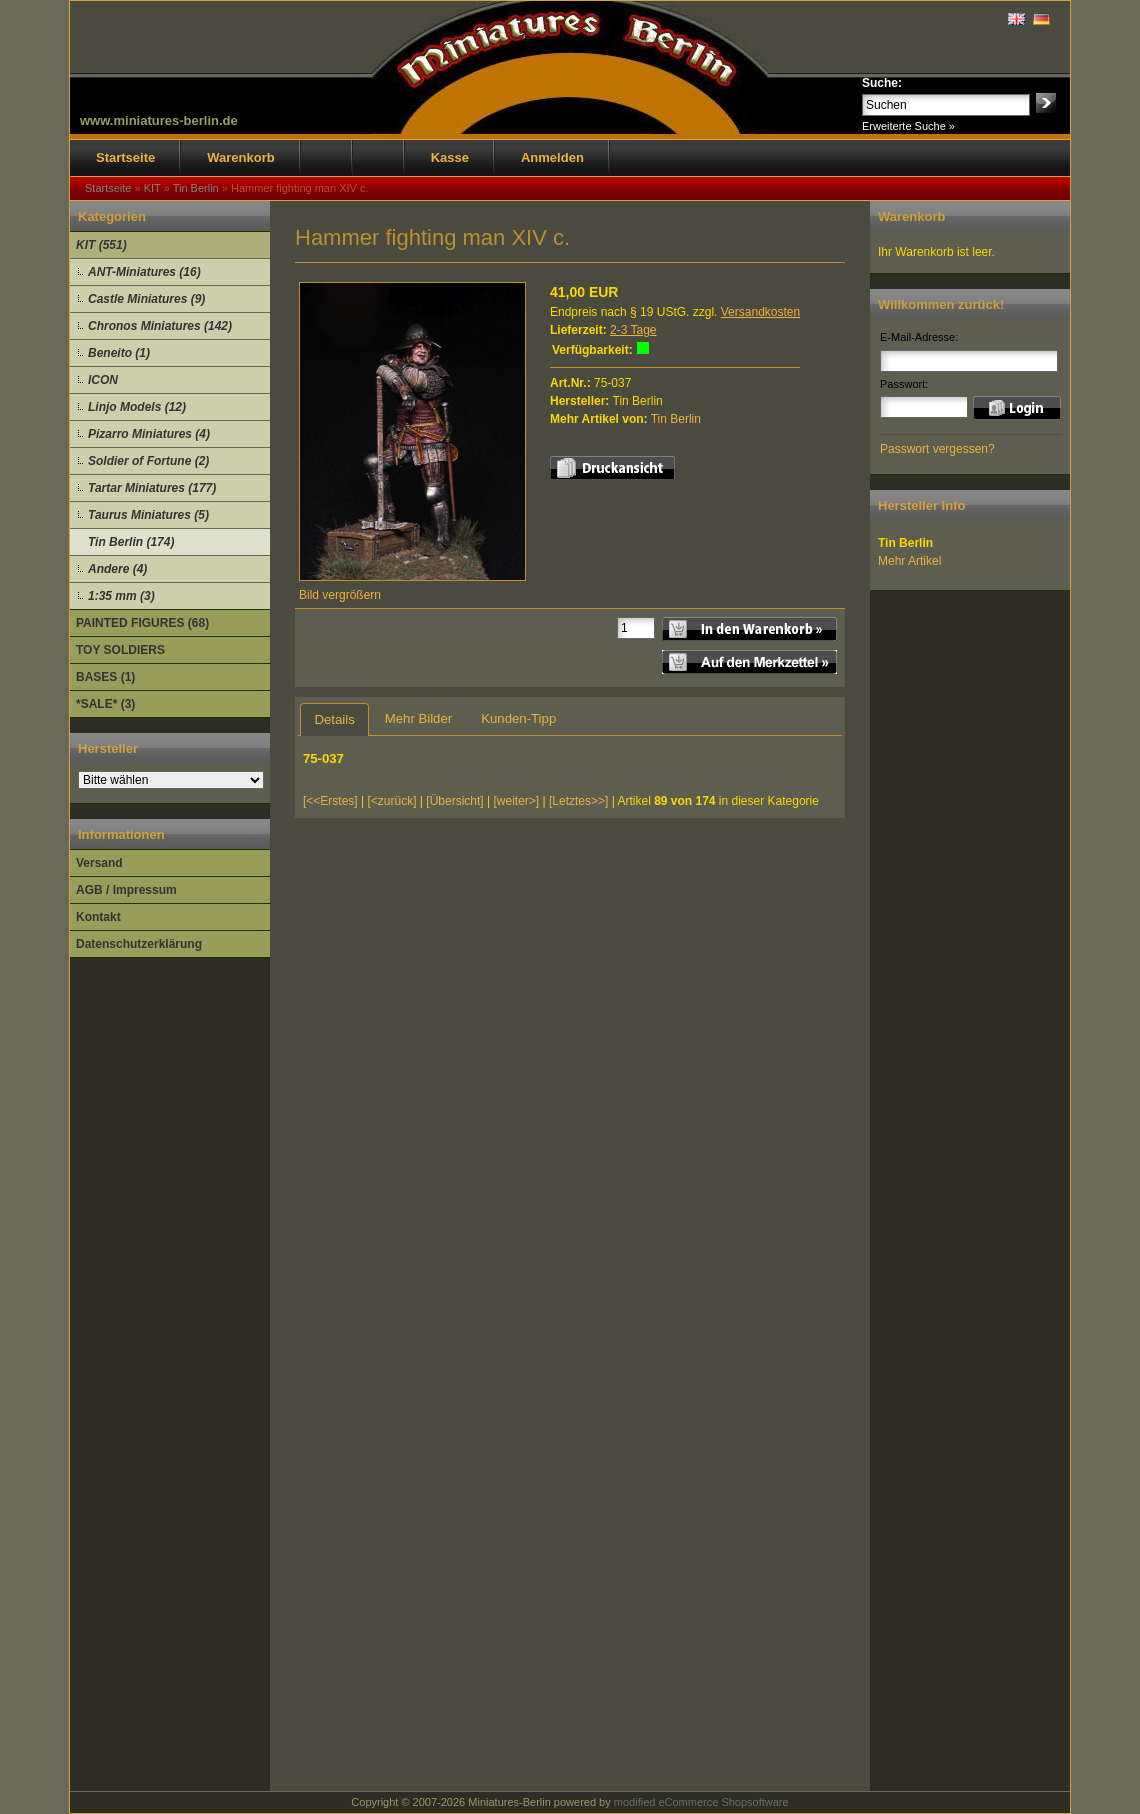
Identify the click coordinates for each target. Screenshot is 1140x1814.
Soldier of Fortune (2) (148, 461)
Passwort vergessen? (937, 449)
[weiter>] (516, 801)
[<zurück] (392, 801)
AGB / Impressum (126, 890)
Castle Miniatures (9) (146, 299)
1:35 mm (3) (121, 596)
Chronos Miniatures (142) (160, 326)
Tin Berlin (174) (131, 542)
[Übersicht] (454, 801)
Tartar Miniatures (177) (152, 488)
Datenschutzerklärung (139, 944)
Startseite (125, 157)
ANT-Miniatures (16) (144, 272)
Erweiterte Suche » (908, 126)
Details (334, 719)
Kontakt (98, 917)
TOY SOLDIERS (120, 650)
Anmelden (552, 157)
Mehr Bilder (418, 718)
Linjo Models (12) (137, 407)
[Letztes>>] (578, 801)
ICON (103, 380)
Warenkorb (240, 157)
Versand (99, 863)
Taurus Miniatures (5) (148, 515)
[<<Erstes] (330, 801)
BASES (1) (105, 677)
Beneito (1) (119, 353)
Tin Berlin (676, 419)
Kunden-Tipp (518, 718)
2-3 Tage (633, 330)
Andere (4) (117, 569)
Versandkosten (760, 312)
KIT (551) (101, 245)
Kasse (450, 157)
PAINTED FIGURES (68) (142, 623)
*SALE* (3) (105, 704)
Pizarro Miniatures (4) (149, 434)
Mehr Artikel (909, 561)
